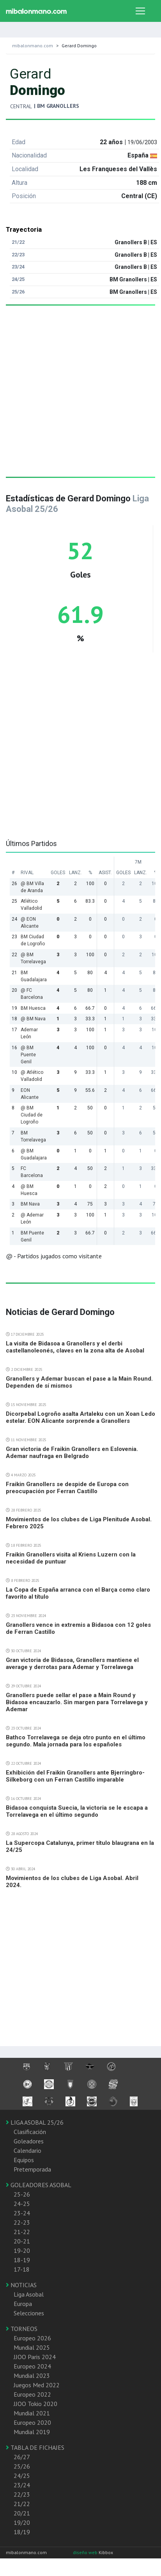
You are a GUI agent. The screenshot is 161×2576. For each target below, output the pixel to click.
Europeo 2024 (32, 2366)
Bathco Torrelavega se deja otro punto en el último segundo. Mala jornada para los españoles (75, 1741)
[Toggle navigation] (140, 11)
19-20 (22, 2250)
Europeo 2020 (32, 2422)
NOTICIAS (21, 2285)
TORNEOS (21, 2329)
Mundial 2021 (32, 2413)
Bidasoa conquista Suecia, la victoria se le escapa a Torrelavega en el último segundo (77, 1811)
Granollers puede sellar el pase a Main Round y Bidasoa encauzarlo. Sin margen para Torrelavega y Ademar (77, 1702)
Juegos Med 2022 (37, 2385)
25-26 (22, 2194)
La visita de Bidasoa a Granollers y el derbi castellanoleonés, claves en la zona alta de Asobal (75, 1347)
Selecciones (29, 2313)
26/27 (22, 2457)
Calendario (27, 2150)
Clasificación (30, 2132)
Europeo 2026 (32, 2338)
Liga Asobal (29, 2294)
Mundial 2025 (32, 2347)
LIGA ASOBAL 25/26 (35, 2122)
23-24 (22, 2213)
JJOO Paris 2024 (35, 2357)
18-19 (22, 2260)
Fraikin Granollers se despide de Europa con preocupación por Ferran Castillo (67, 1488)
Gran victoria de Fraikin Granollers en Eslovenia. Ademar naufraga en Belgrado (72, 1452)
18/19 (22, 2532)
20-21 (22, 2241)
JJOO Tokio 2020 (35, 2404)
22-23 (22, 2222)
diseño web (86, 2552)
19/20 (22, 2522)
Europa (23, 2304)
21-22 (22, 2232)
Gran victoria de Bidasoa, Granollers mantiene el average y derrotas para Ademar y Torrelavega (72, 1664)
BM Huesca (33, 1008)
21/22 (22, 2504)
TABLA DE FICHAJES (35, 2447)
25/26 (22, 2466)
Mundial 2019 (32, 2432)
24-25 (22, 2203)
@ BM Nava (33, 1018)
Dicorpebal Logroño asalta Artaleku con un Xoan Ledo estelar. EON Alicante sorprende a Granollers (80, 1417)
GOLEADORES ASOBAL (38, 2185)
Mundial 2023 (32, 2375)
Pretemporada (32, 2169)
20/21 (22, 2513)
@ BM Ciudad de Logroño (31, 1115)
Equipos (24, 2160)
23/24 (22, 2485)
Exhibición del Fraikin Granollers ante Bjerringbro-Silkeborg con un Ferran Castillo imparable (75, 1776)
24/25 (22, 2475)
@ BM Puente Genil (28, 1054)
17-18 (22, 2269)
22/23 (22, 2494)
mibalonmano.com (32, 45)
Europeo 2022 (32, 2394)
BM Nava (30, 1204)
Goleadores (29, 2141)
